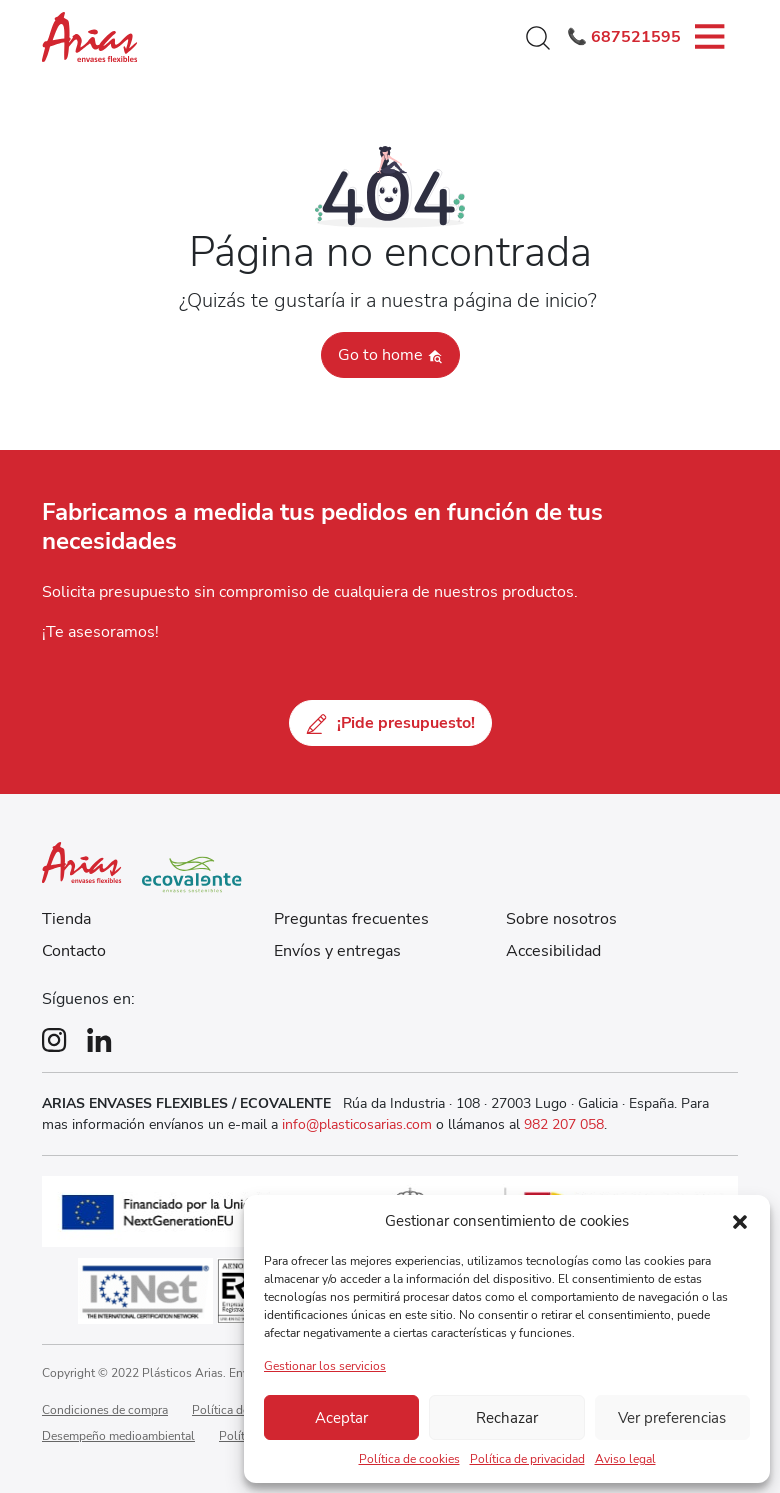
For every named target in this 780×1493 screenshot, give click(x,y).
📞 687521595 (624, 37)
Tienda (66, 919)
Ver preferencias (672, 1418)
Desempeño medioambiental (118, 1436)
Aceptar (341, 1418)
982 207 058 (564, 1124)
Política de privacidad (527, 1459)
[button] (740, 1221)
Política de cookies (409, 1459)
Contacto (74, 951)
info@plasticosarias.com (359, 1124)
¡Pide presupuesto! (390, 723)
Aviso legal (625, 1459)
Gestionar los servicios (325, 1366)
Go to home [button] (390, 355)
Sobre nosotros (561, 919)
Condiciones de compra (105, 1410)
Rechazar (507, 1418)
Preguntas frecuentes (351, 919)
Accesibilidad (553, 951)
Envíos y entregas (337, 951)
